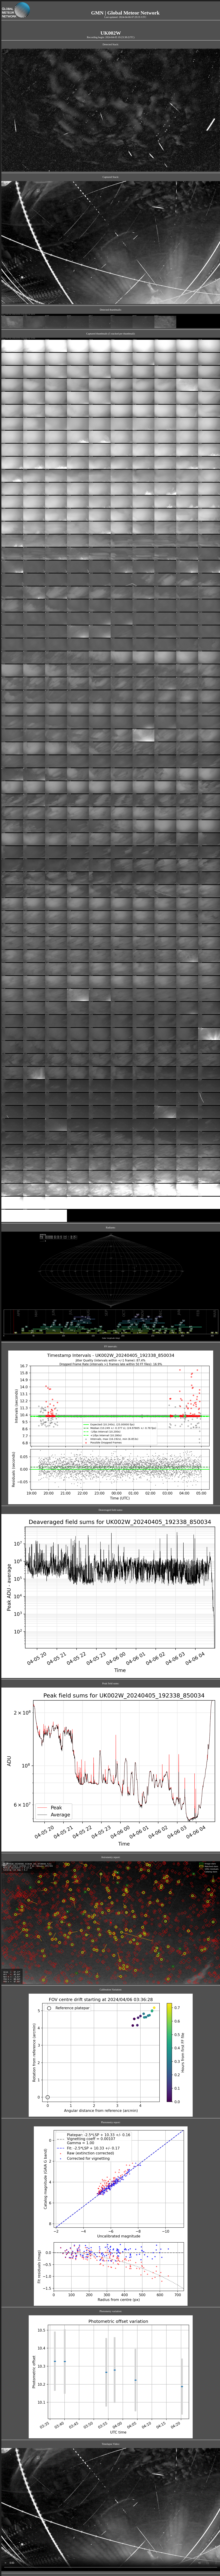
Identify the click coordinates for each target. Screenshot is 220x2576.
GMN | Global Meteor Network (125, 13)
